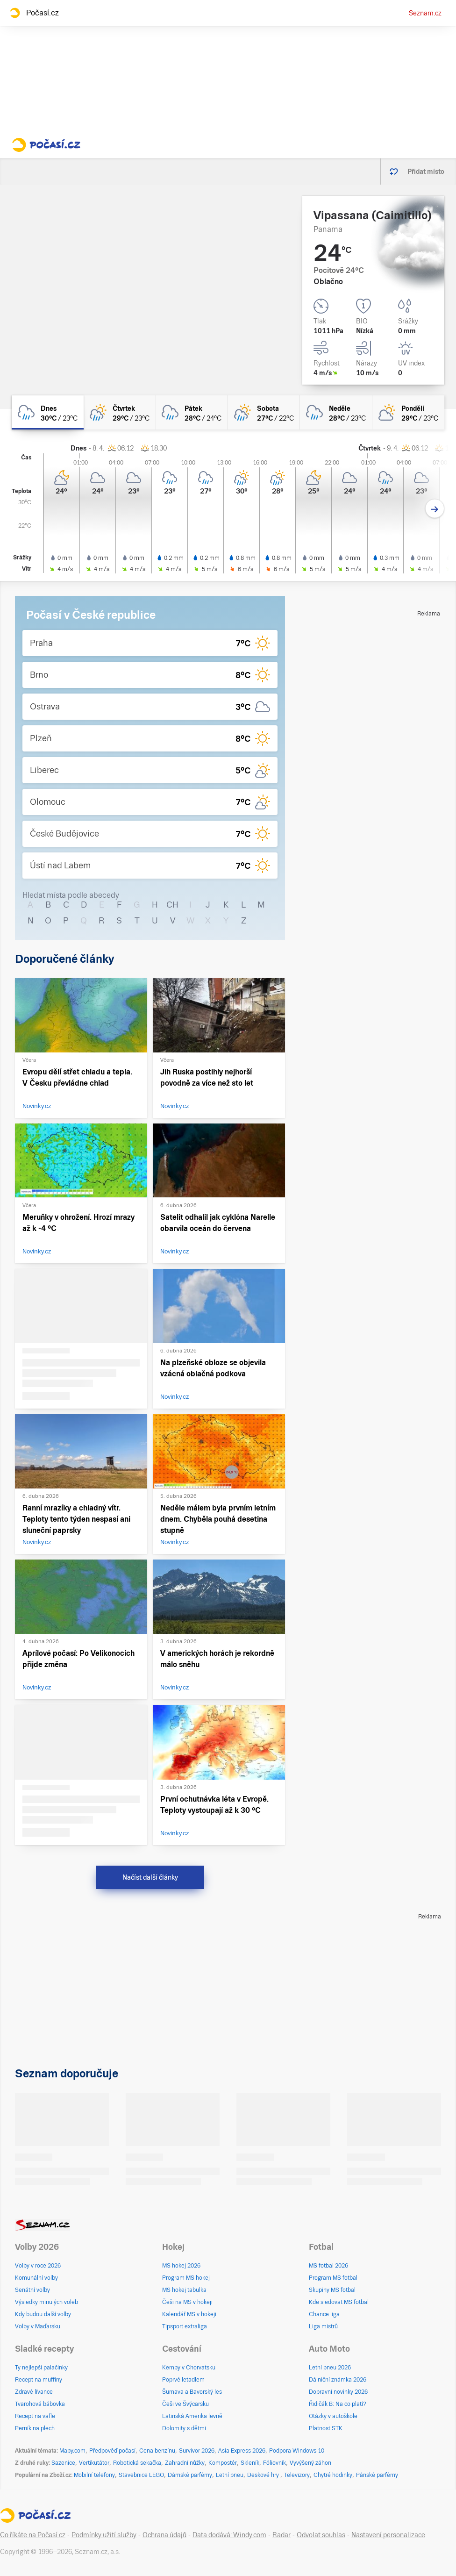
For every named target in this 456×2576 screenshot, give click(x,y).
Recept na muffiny (38, 2379)
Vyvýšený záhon (310, 2463)
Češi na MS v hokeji (187, 2302)
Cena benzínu (157, 2450)
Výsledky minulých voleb (46, 2302)
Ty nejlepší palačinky (41, 2367)
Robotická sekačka (137, 2463)
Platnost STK (325, 2428)
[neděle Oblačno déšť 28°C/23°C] (336, 412)
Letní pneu (229, 2475)
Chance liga (324, 2314)
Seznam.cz (425, 13)
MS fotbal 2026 (328, 2265)
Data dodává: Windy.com (229, 2535)
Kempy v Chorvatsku (188, 2367)
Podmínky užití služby (103, 2535)
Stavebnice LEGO (141, 2475)
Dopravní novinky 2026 (338, 2392)
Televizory (297, 2475)
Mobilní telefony (94, 2475)
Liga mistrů (323, 2326)
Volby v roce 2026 (38, 2265)
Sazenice (63, 2463)
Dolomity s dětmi (184, 2428)
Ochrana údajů (164, 2535)
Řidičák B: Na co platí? (337, 2404)
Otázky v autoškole (333, 2416)
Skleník (250, 2463)
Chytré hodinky (333, 2475)
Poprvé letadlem (183, 2379)
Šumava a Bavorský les (192, 2392)
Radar (281, 2535)
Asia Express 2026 (241, 2450)
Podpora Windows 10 (296, 2450)
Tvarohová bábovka (40, 2404)
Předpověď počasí (112, 2450)
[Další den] (434, 508)
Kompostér (222, 2463)
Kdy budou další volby (43, 2314)
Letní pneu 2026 (330, 2367)
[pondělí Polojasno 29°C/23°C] (408, 412)
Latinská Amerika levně (192, 2416)
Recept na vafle (35, 2416)
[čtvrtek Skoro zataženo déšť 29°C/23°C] (120, 412)
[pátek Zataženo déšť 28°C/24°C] (192, 412)
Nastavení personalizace (388, 2535)
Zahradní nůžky (185, 2463)
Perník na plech (35, 2428)
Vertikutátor (94, 2463)
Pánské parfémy (377, 2475)
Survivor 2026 (196, 2450)
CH (172, 904)
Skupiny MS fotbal (332, 2290)
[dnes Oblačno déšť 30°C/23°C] (48, 412)
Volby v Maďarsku (37, 2326)
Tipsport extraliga (184, 2326)
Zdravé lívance (34, 2392)
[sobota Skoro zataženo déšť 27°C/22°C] (264, 412)
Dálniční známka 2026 (337, 2379)
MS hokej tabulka (184, 2290)
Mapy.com (72, 2450)
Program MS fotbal (333, 2278)
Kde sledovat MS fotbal (339, 2302)
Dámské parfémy (190, 2475)
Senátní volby (32, 2290)
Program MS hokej (186, 2278)
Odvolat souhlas (321, 2535)
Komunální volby (36, 2278)
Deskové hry (263, 2475)
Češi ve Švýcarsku (185, 2404)
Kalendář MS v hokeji (189, 2314)
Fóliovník (274, 2463)
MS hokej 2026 (181, 2265)
